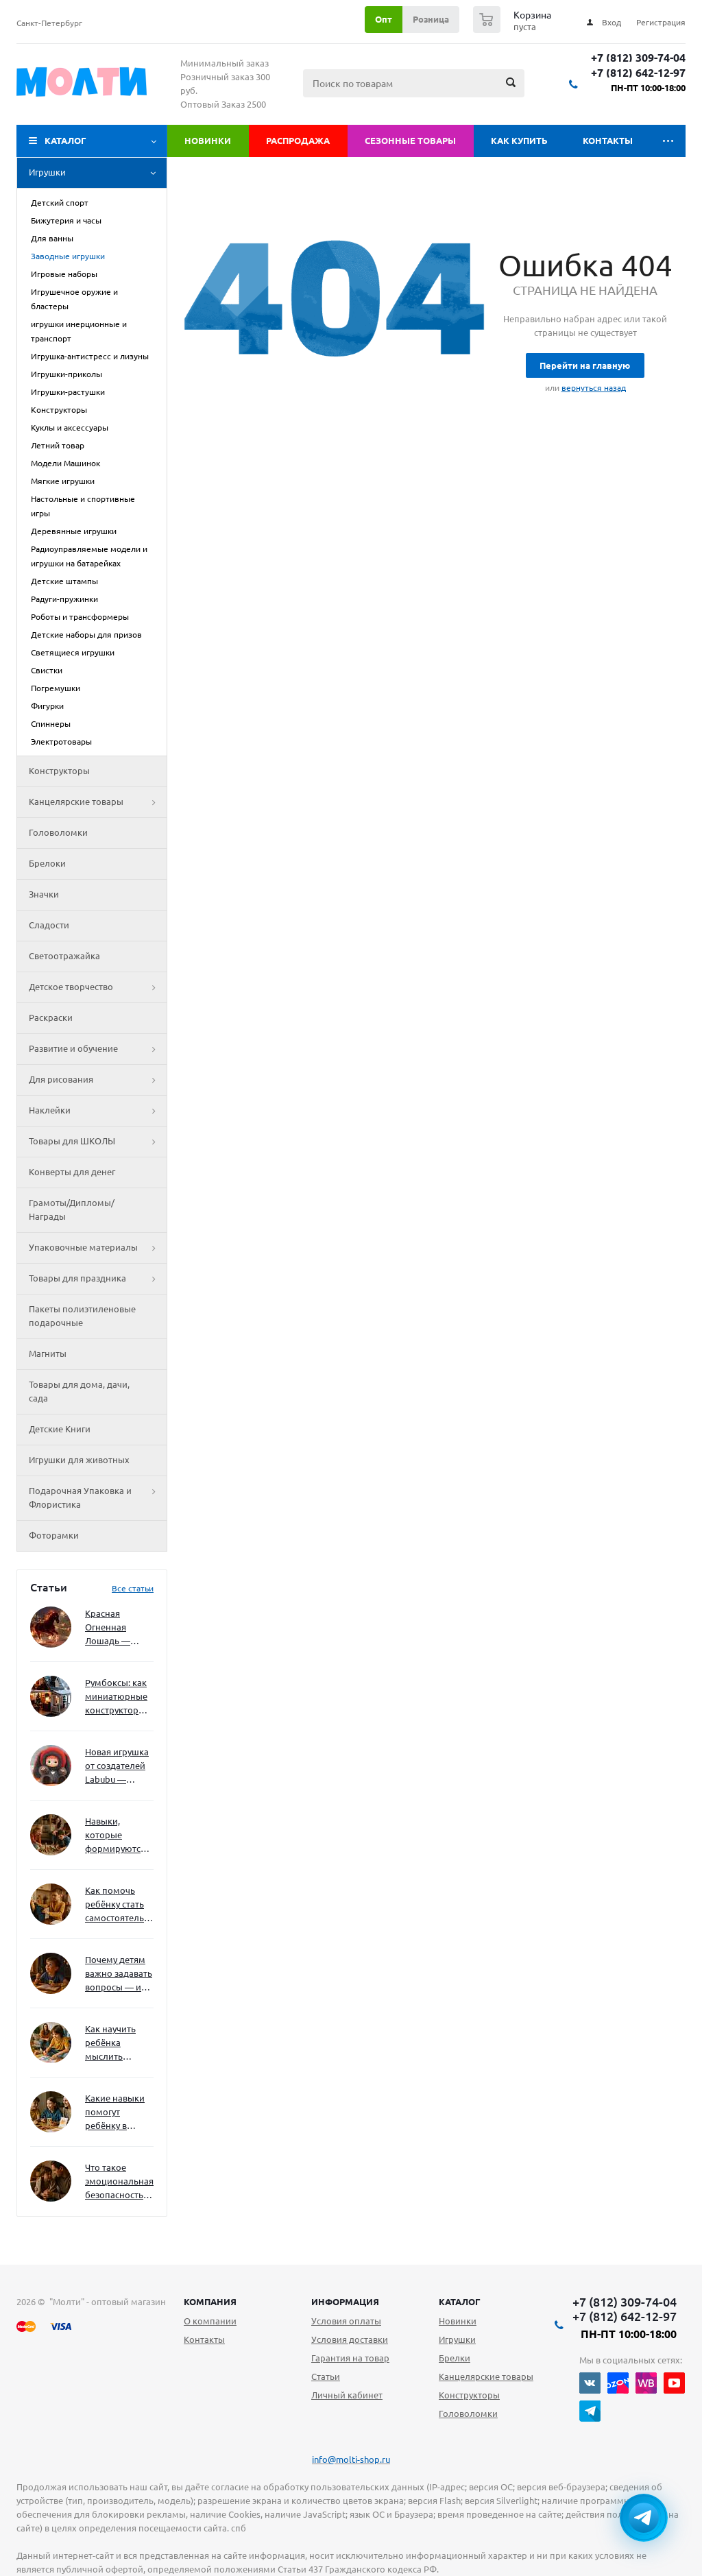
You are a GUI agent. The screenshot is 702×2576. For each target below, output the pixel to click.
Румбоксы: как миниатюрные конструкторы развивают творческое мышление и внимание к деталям (116, 1697)
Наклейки (98, 1111)
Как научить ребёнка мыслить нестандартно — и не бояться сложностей (117, 2043)
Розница (431, 19)
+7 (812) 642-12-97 (638, 73)
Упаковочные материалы (98, 1248)
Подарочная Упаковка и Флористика (98, 1498)
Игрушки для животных (79, 1460)
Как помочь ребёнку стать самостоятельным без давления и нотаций (119, 1905)
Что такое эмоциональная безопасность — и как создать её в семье (119, 2182)
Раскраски (51, 1017)
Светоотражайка (64, 956)
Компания (210, 2302)
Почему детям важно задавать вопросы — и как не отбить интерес (118, 1974)
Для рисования (98, 1080)
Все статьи (133, 1588)
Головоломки (58, 832)
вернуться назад (593, 387)
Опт (383, 19)
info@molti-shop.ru (351, 2459)
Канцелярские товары (98, 802)
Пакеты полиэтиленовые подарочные (82, 1315)
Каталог (65, 140)
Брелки (454, 2358)
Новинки (207, 140)
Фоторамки (54, 1535)
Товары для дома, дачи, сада (79, 1391)
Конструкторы (59, 770)
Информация (345, 2302)
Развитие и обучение (98, 1049)
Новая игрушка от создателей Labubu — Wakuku (117, 1766)
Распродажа (298, 140)
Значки (44, 894)
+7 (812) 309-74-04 (638, 58)
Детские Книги (59, 1429)
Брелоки (47, 863)
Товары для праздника (98, 1279)
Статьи (325, 2376)
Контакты (608, 140)
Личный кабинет (347, 2395)
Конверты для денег (72, 1172)
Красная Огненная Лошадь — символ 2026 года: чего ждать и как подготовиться (116, 1628)
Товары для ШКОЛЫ (98, 1142)
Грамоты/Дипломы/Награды (71, 1209)
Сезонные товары (410, 140)
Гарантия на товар (350, 2358)
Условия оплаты (346, 2321)
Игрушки (98, 173)
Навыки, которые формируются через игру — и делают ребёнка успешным (116, 1835)
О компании (210, 2321)
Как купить (519, 140)
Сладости (49, 925)
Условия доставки (349, 2339)
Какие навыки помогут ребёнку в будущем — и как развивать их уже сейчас (115, 2112)
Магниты (47, 1353)
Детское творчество (98, 987)
